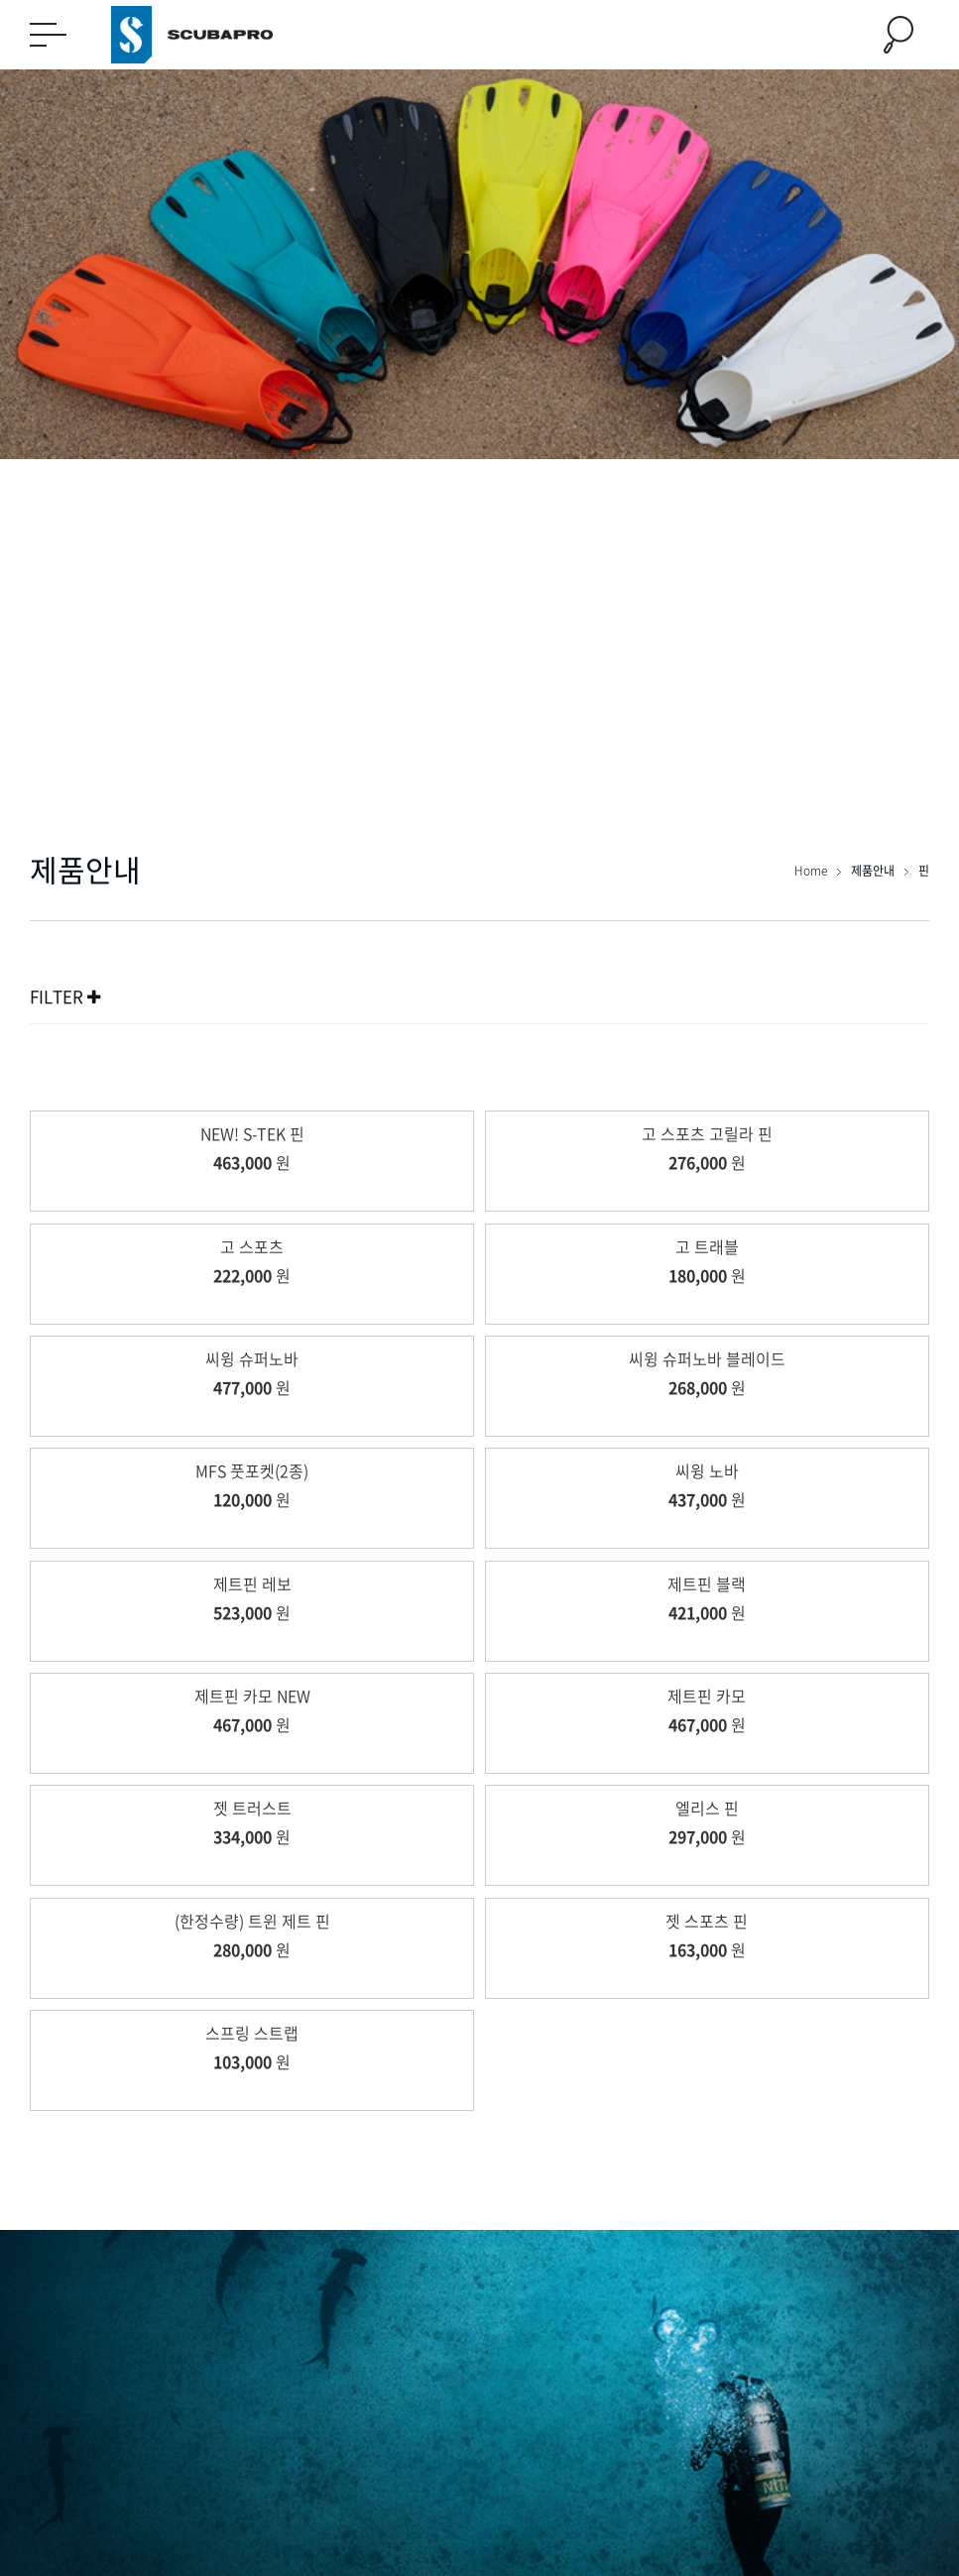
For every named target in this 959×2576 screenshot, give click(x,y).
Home (812, 870)
